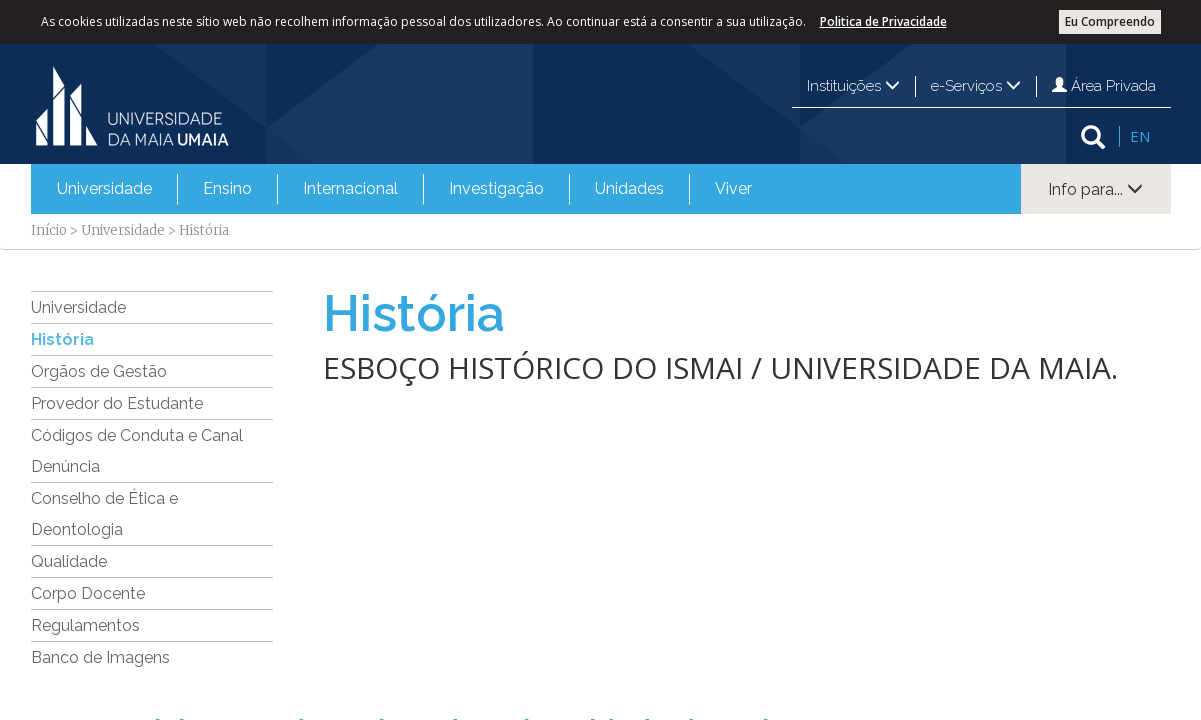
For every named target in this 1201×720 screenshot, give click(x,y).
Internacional (350, 188)
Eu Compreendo (1110, 21)
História (62, 339)
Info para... (1095, 189)
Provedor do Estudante (117, 403)
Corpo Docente (88, 593)
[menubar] (404, 189)
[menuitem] (104, 189)
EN (1140, 136)
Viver (733, 188)
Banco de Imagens (100, 657)
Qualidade (69, 561)
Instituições (853, 86)
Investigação (496, 188)
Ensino (227, 188)
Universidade (104, 188)
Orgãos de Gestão (99, 371)
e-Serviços (976, 86)
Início (49, 230)
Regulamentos (85, 625)
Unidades (629, 188)
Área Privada (1104, 86)
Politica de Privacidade (883, 21)
